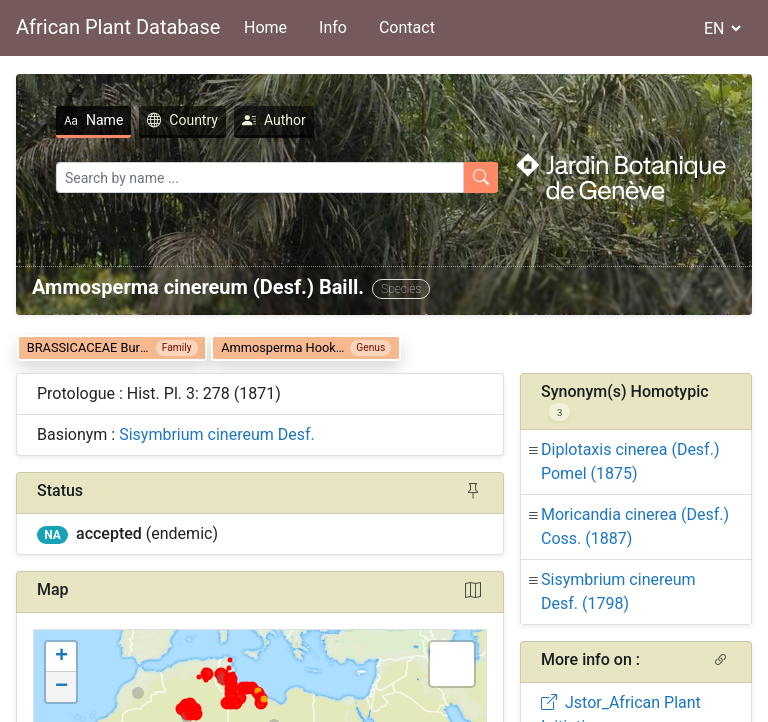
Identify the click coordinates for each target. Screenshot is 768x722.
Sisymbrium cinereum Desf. (217, 434)
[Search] (260, 177)
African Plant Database (118, 27)
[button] (61, 657)
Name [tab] (93, 120)
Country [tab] (182, 120)
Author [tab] (274, 120)
